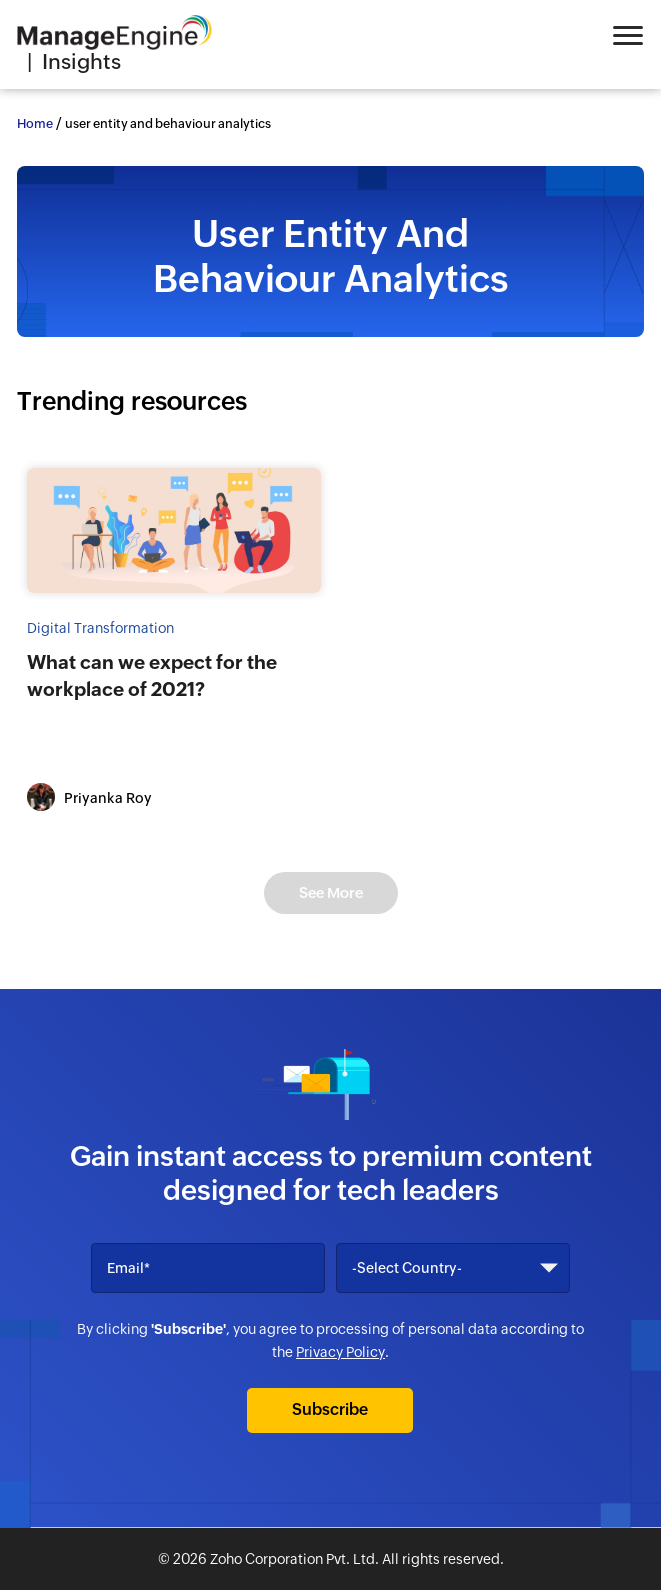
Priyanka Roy (108, 798)
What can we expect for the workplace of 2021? (152, 675)
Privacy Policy (340, 1352)
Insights (81, 62)
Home (35, 123)
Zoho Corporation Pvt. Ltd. (294, 1559)
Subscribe (330, 1409)
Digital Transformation (100, 628)
